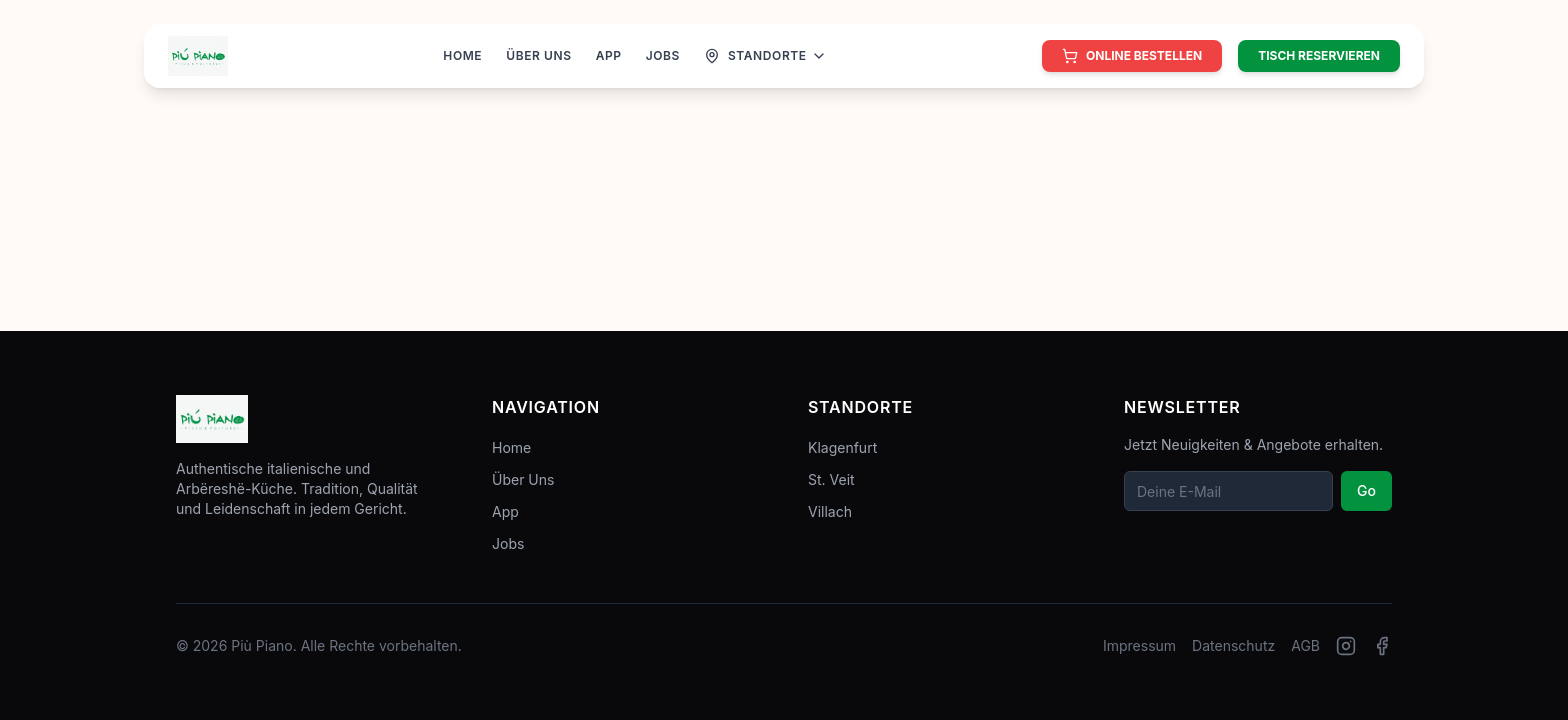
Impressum (1139, 645)
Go (1366, 490)
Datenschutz (1233, 645)
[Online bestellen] (1132, 56)
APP (609, 55)
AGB (1305, 645)
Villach (830, 511)
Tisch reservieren (1319, 55)
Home (511, 447)
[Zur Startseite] (198, 56)
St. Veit (831, 479)
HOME (462, 55)
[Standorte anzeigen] (765, 56)
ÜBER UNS (538, 55)
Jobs (508, 543)
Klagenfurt (842, 447)
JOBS (663, 55)
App (505, 511)
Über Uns (523, 479)
